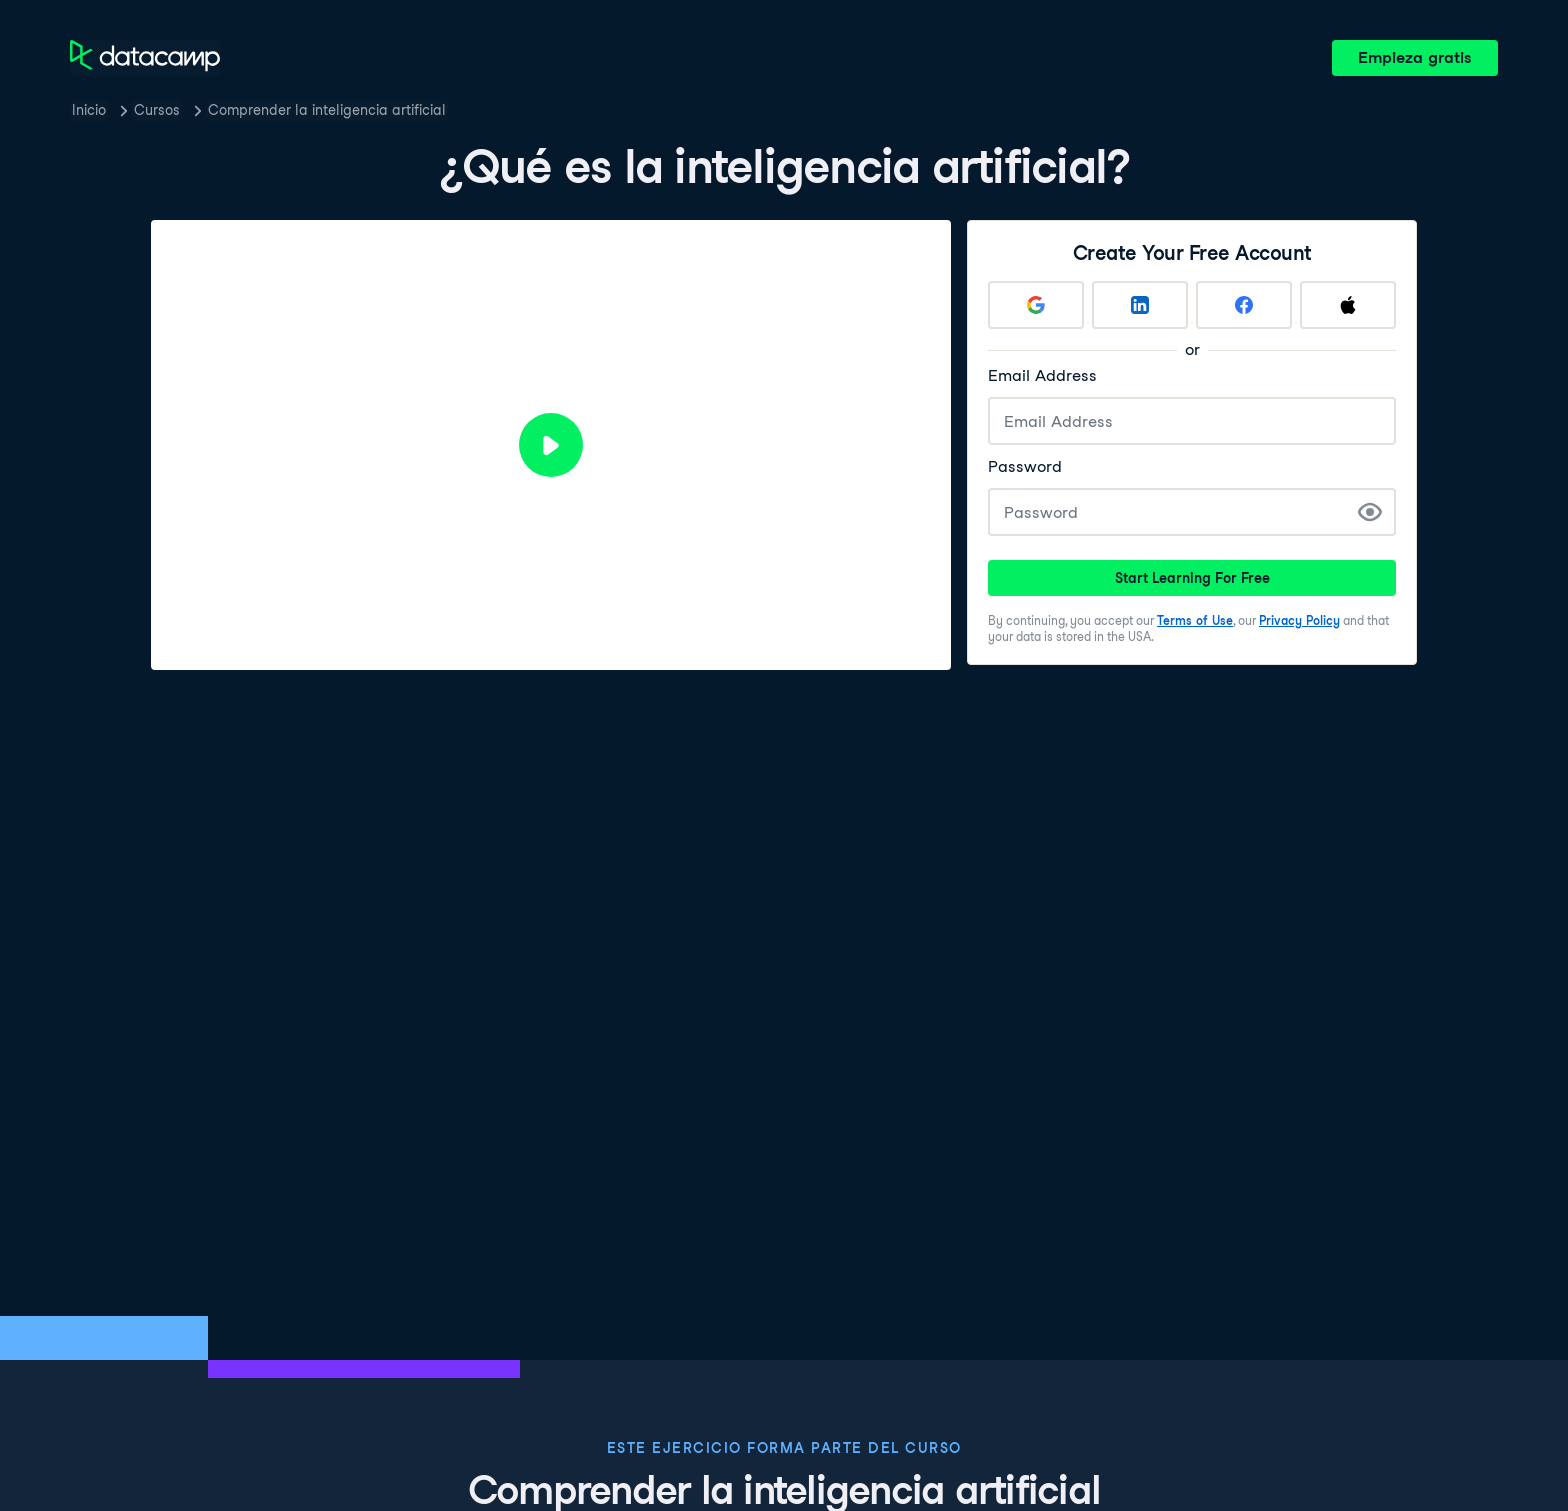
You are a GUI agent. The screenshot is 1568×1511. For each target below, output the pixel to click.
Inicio (89, 110)
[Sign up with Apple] (1348, 305)
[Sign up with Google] (1036, 305)
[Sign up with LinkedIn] (1140, 305)
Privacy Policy (1299, 620)
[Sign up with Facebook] (1244, 305)
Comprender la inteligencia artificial (327, 110)
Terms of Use (1195, 620)
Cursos (157, 110)
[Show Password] (1370, 512)
